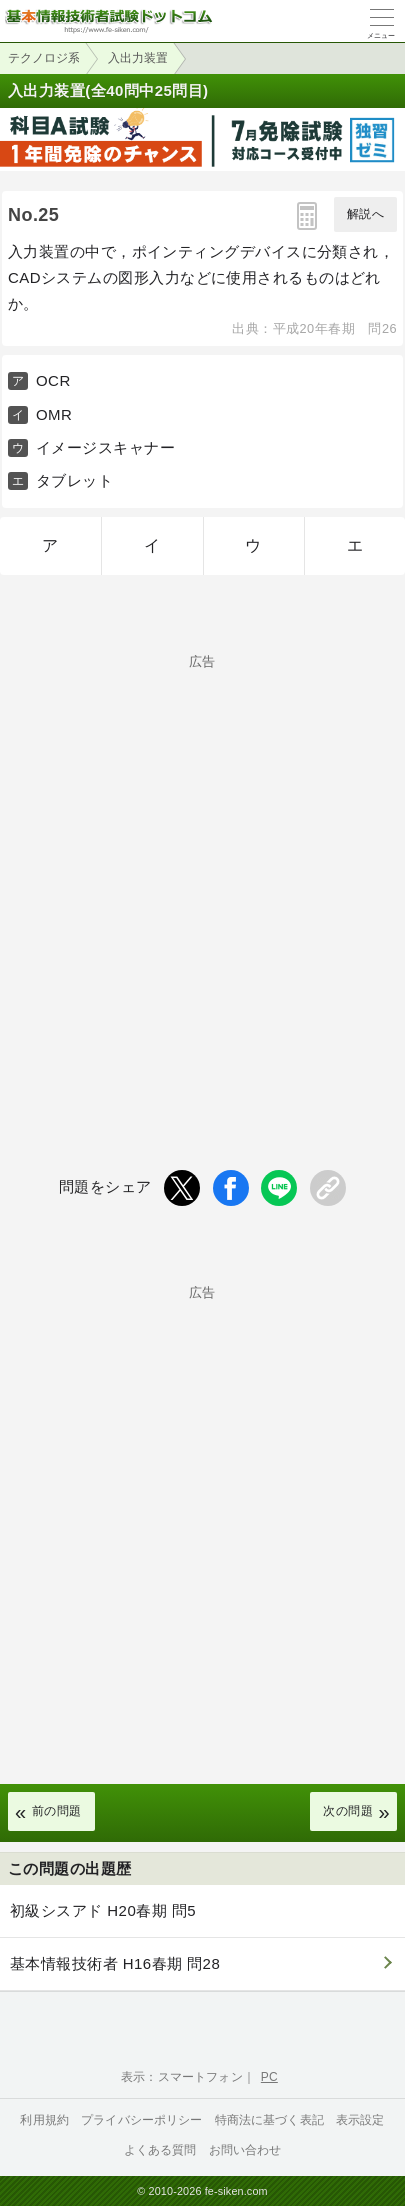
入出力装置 (138, 58)
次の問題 (348, 1811)
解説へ (365, 214)
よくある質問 (160, 2150)
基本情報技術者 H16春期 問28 (115, 1963)
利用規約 (44, 2120)
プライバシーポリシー (142, 2120)
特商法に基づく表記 (269, 2120)
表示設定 (360, 2120)
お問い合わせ (245, 2150)
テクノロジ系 (44, 58)
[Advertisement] (202, 879)
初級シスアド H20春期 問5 (103, 1910)
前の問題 (57, 1811)
